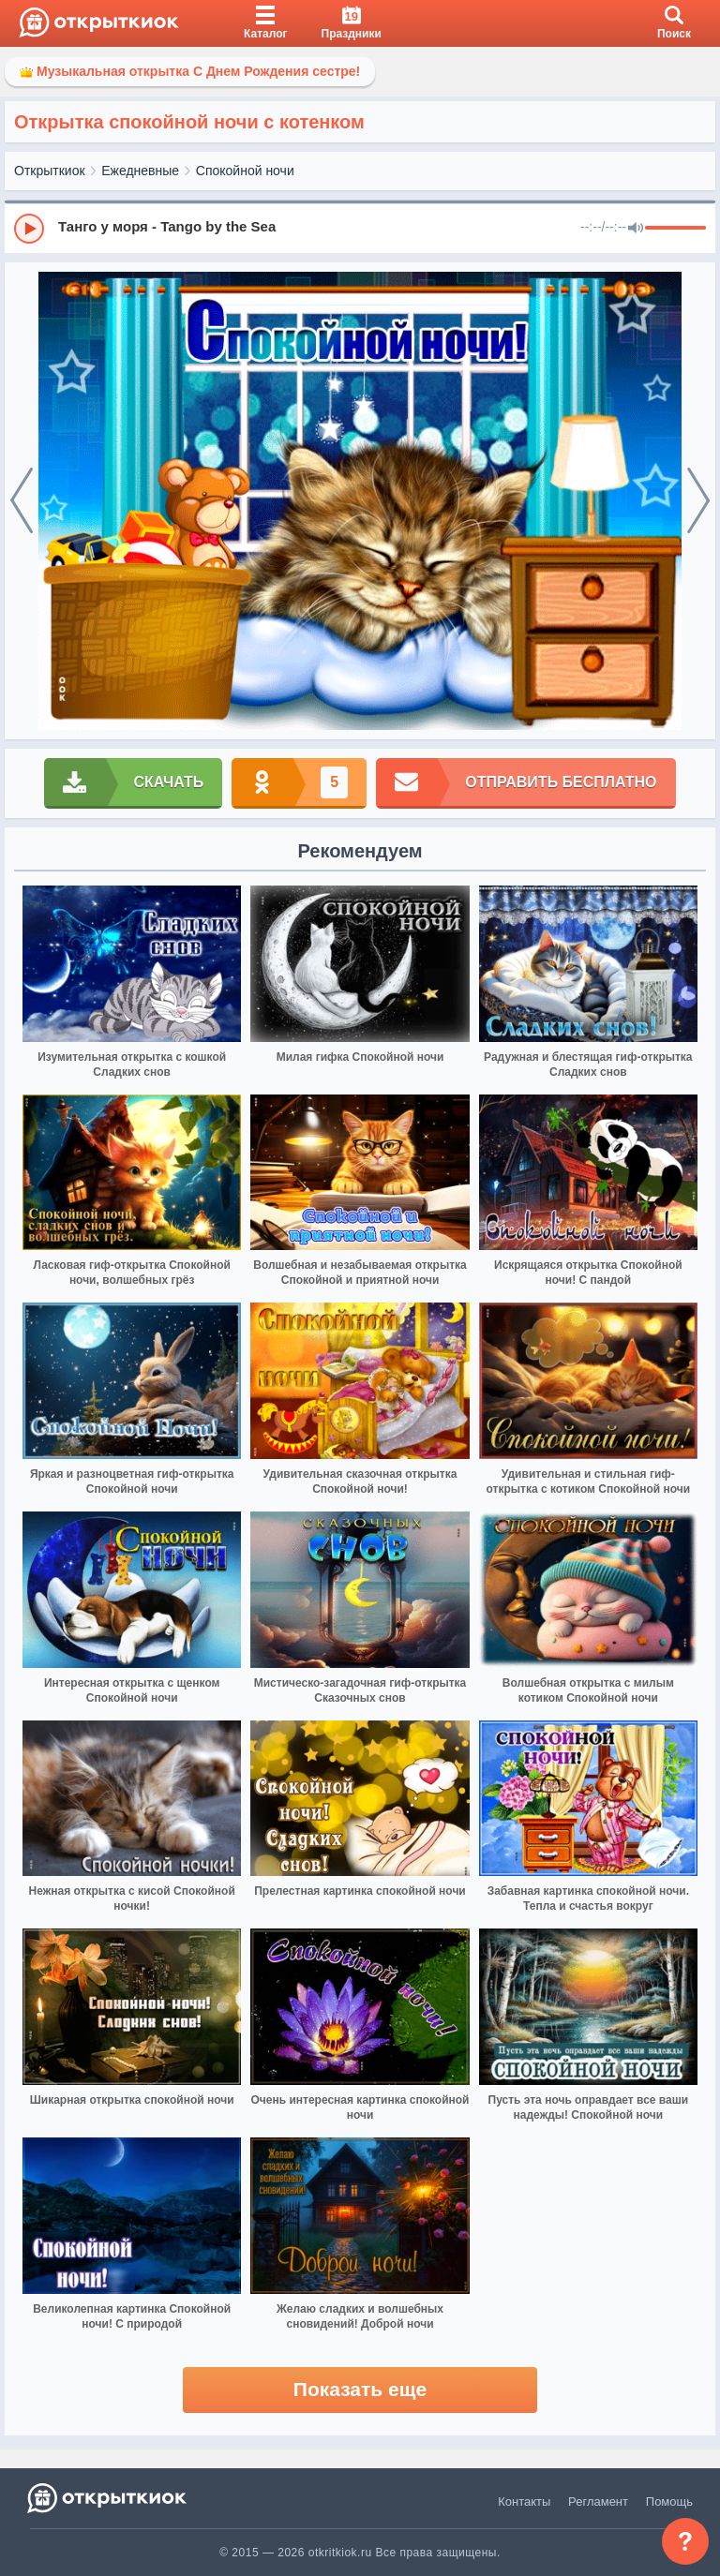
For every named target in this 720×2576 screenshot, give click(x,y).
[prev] (21, 501)
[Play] (29, 229)
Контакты (524, 2501)
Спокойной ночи (245, 170)
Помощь (669, 2501)
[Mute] (635, 228)
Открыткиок (49, 170)
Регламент (598, 2501)
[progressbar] (675, 228)
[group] (360, 227)
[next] (698, 501)
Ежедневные (140, 170)
